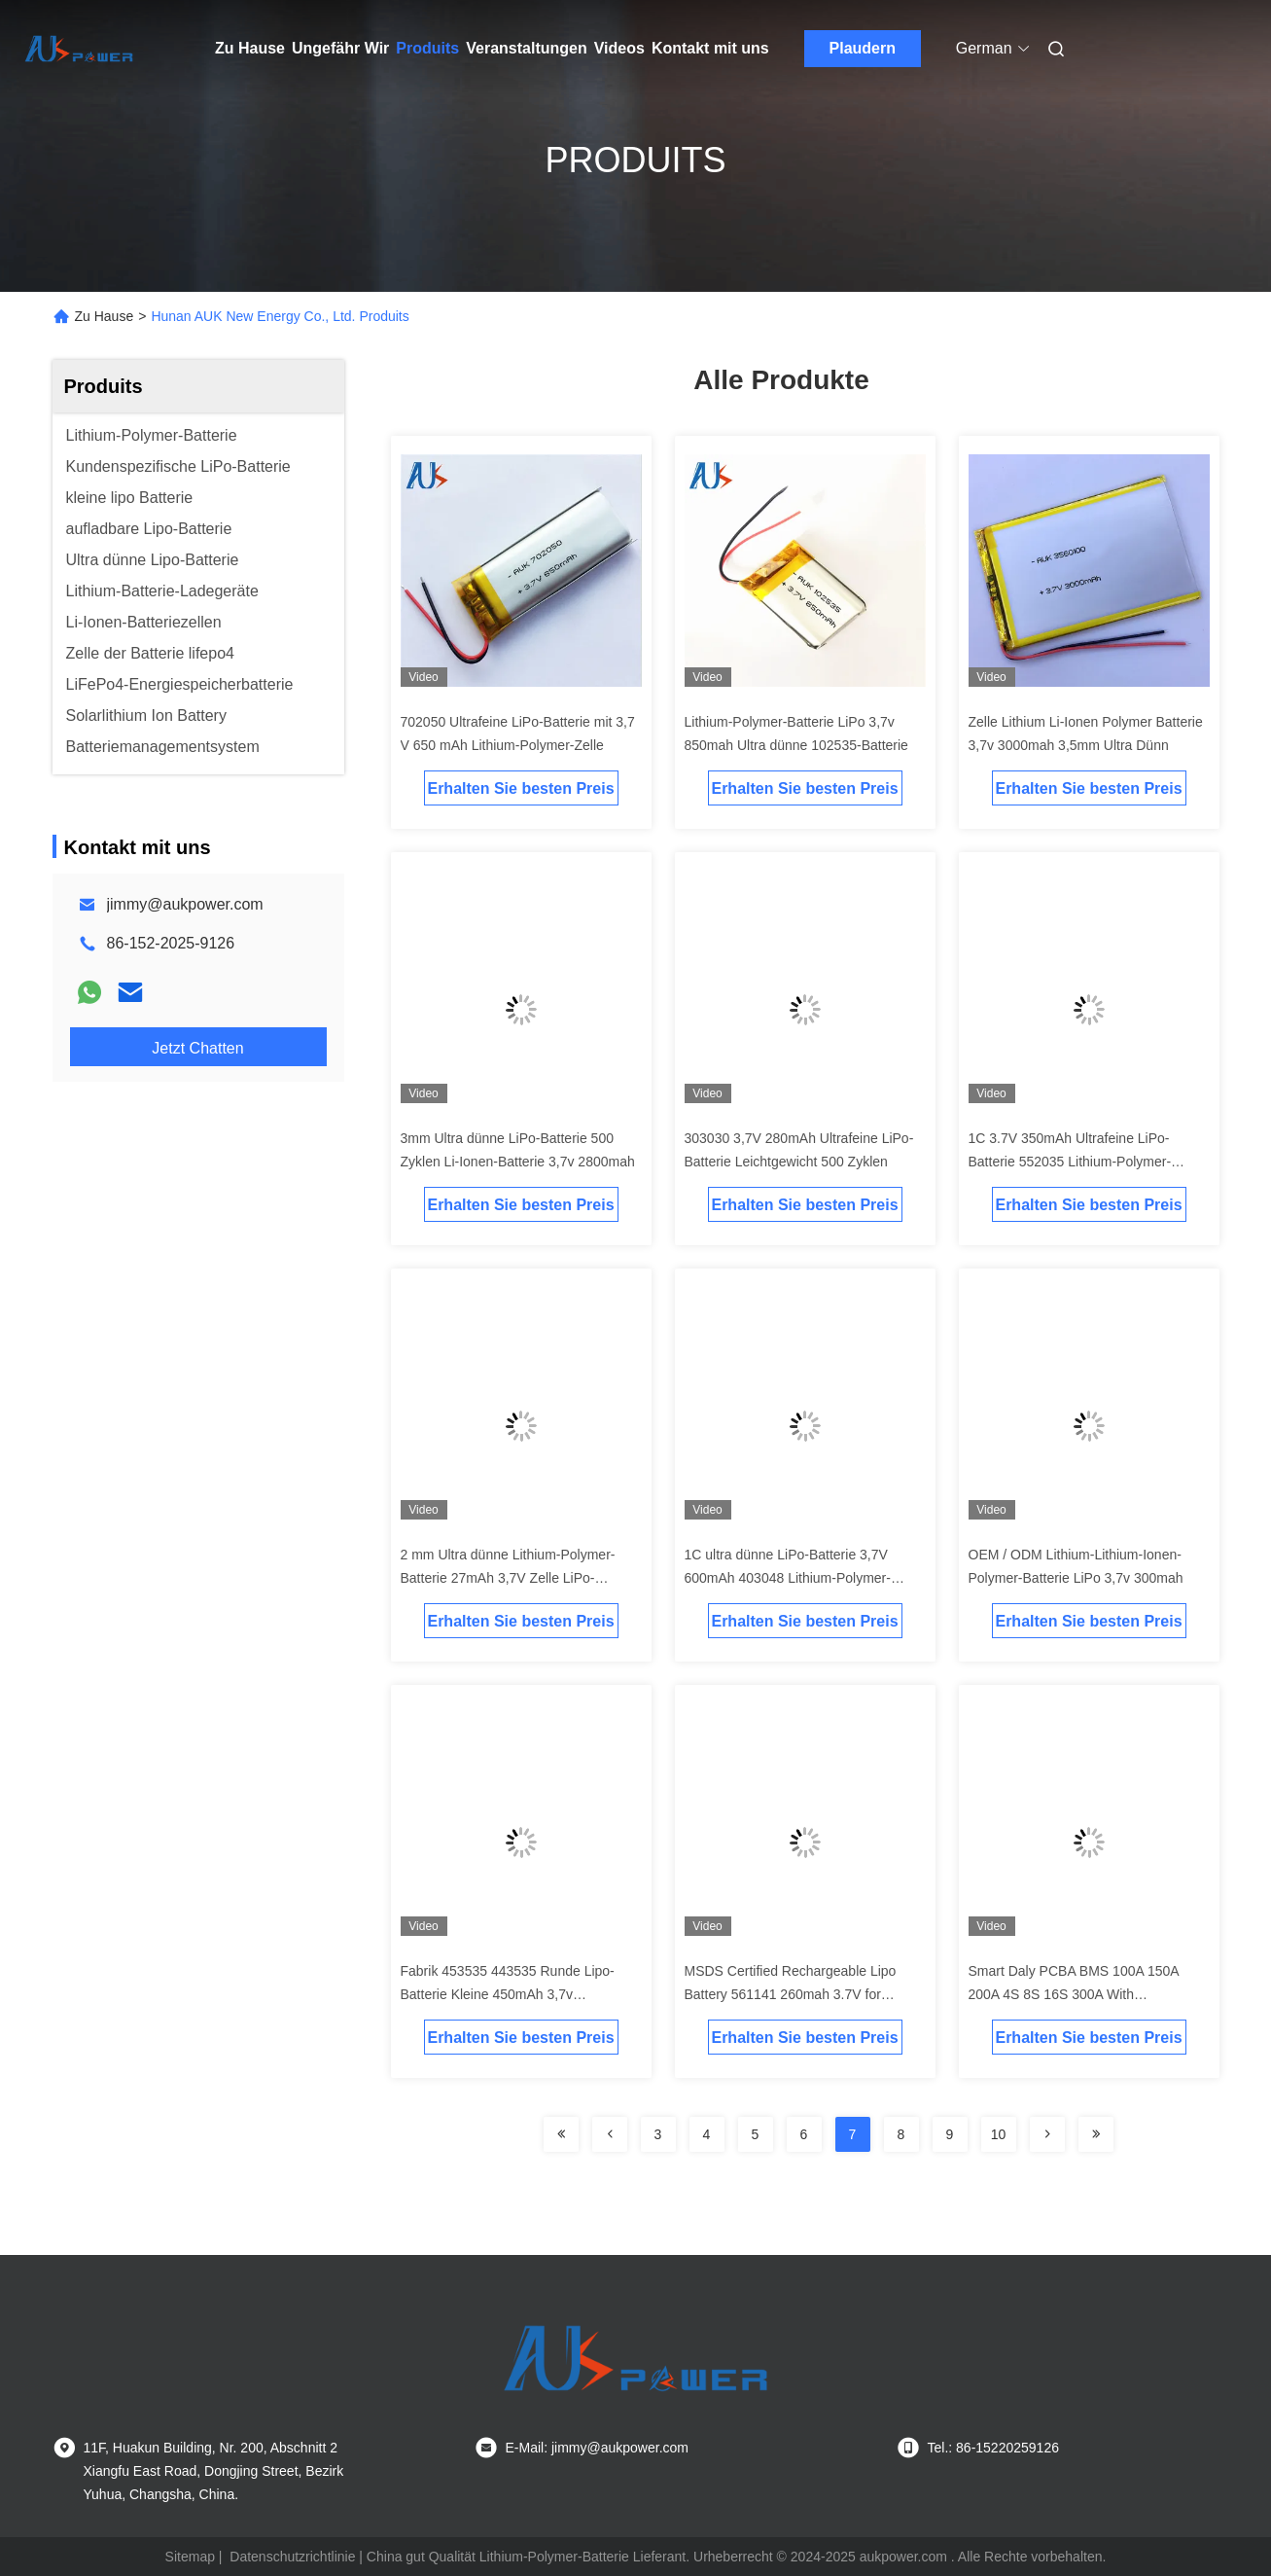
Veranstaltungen (526, 48)
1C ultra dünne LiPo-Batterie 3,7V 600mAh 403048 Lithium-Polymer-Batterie (788, 1578)
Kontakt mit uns (710, 48)
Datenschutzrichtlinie (292, 2556)
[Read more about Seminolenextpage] (561, 2134)
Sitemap (190, 2556)
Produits (427, 48)
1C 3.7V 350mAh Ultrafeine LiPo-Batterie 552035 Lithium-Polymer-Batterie (1070, 1161)
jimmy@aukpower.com (185, 904)
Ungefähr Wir (340, 48)
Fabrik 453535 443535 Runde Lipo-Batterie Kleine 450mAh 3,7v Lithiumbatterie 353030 (508, 1994)
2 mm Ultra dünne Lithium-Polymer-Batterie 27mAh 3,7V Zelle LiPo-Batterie (508, 1578)
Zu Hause (250, 48)
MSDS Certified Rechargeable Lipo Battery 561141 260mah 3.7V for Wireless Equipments (791, 1994)
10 (998, 2134)
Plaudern (863, 48)
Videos (619, 48)
